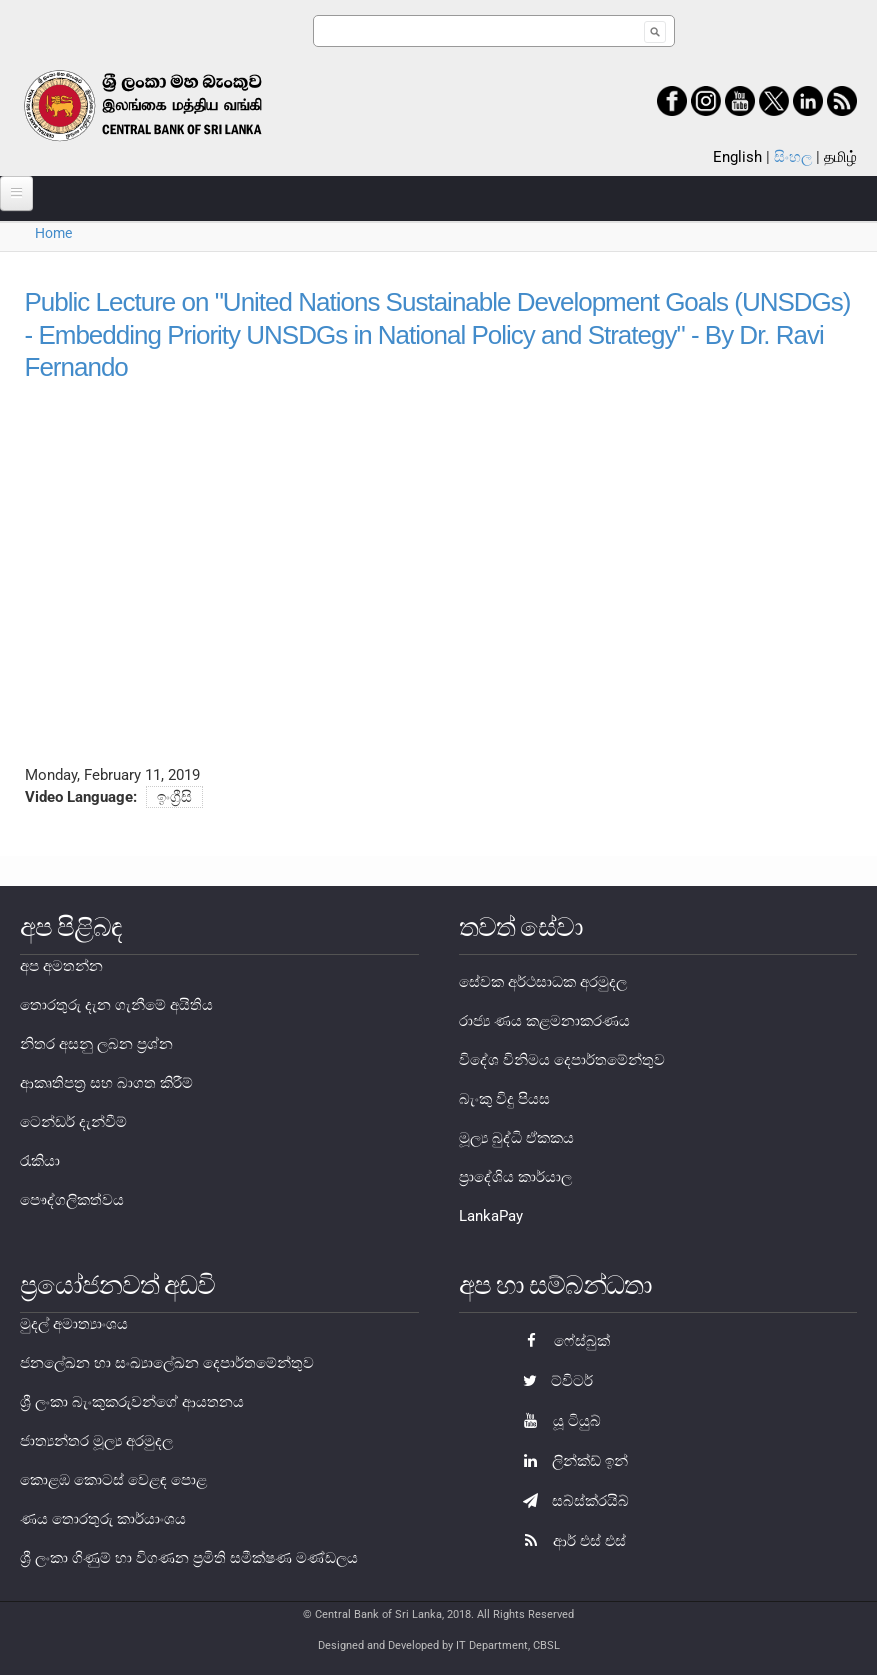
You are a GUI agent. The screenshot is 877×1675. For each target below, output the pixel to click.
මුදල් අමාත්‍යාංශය (74, 1324)
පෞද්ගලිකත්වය (72, 1200)
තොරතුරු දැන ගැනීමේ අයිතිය (116, 1005)
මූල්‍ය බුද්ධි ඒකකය (516, 1138)
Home (53, 233)
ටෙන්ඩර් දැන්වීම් (73, 1122)
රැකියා (40, 1161)
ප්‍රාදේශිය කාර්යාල (515, 1177)
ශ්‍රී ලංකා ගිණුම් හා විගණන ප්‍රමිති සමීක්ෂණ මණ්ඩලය (189, 1558)
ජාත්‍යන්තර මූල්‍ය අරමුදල (96, 1441)
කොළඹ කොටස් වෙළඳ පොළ (113, 1480)
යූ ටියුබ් (557, 1421)
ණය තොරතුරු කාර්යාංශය (103, 1519)
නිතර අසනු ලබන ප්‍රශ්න (96, 1044)
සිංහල (793, 157)
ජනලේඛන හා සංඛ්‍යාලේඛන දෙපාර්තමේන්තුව (167, 1363)
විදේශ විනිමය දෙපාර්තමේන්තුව (562, 1060)
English (737, 157)
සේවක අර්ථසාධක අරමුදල (543, 982)
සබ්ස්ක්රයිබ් (571, 1501)
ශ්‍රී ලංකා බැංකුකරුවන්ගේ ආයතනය (132, 1402)
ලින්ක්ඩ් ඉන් (570, 1461)
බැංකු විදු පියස (504, 1099)
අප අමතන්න (61, 966)
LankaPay (491, 1216)
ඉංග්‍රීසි (174, 797)
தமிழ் (840, 157)
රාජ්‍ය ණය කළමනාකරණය (544, 1021)
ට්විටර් (553, 1381)
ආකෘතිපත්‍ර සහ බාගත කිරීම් (106, 1083)
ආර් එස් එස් (569, 1541)
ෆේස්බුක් (561, 1341)
